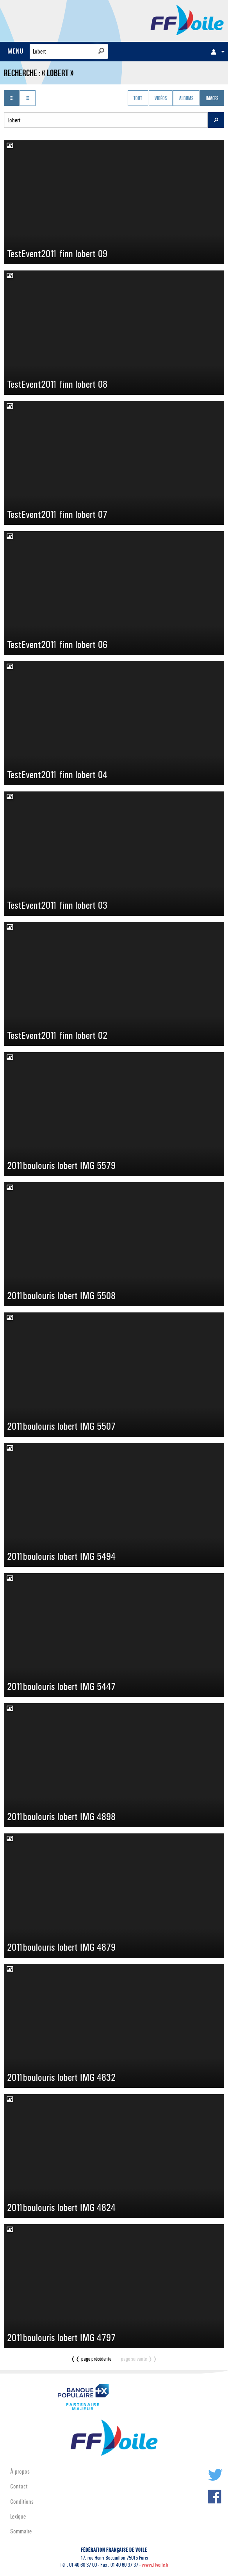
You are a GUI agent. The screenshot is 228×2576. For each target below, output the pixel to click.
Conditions (22, 2501)
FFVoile (187, 19)
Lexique (18, 2516)
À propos (20, 2471)
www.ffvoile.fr (155, 2565)
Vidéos (161, 99)
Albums (186, 99)
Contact (19, 2486)
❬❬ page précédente (91, 2359)
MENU (15, 51)
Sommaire (21, 2531)
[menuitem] (216, 51)
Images (212, 99)
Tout (138, 99)
